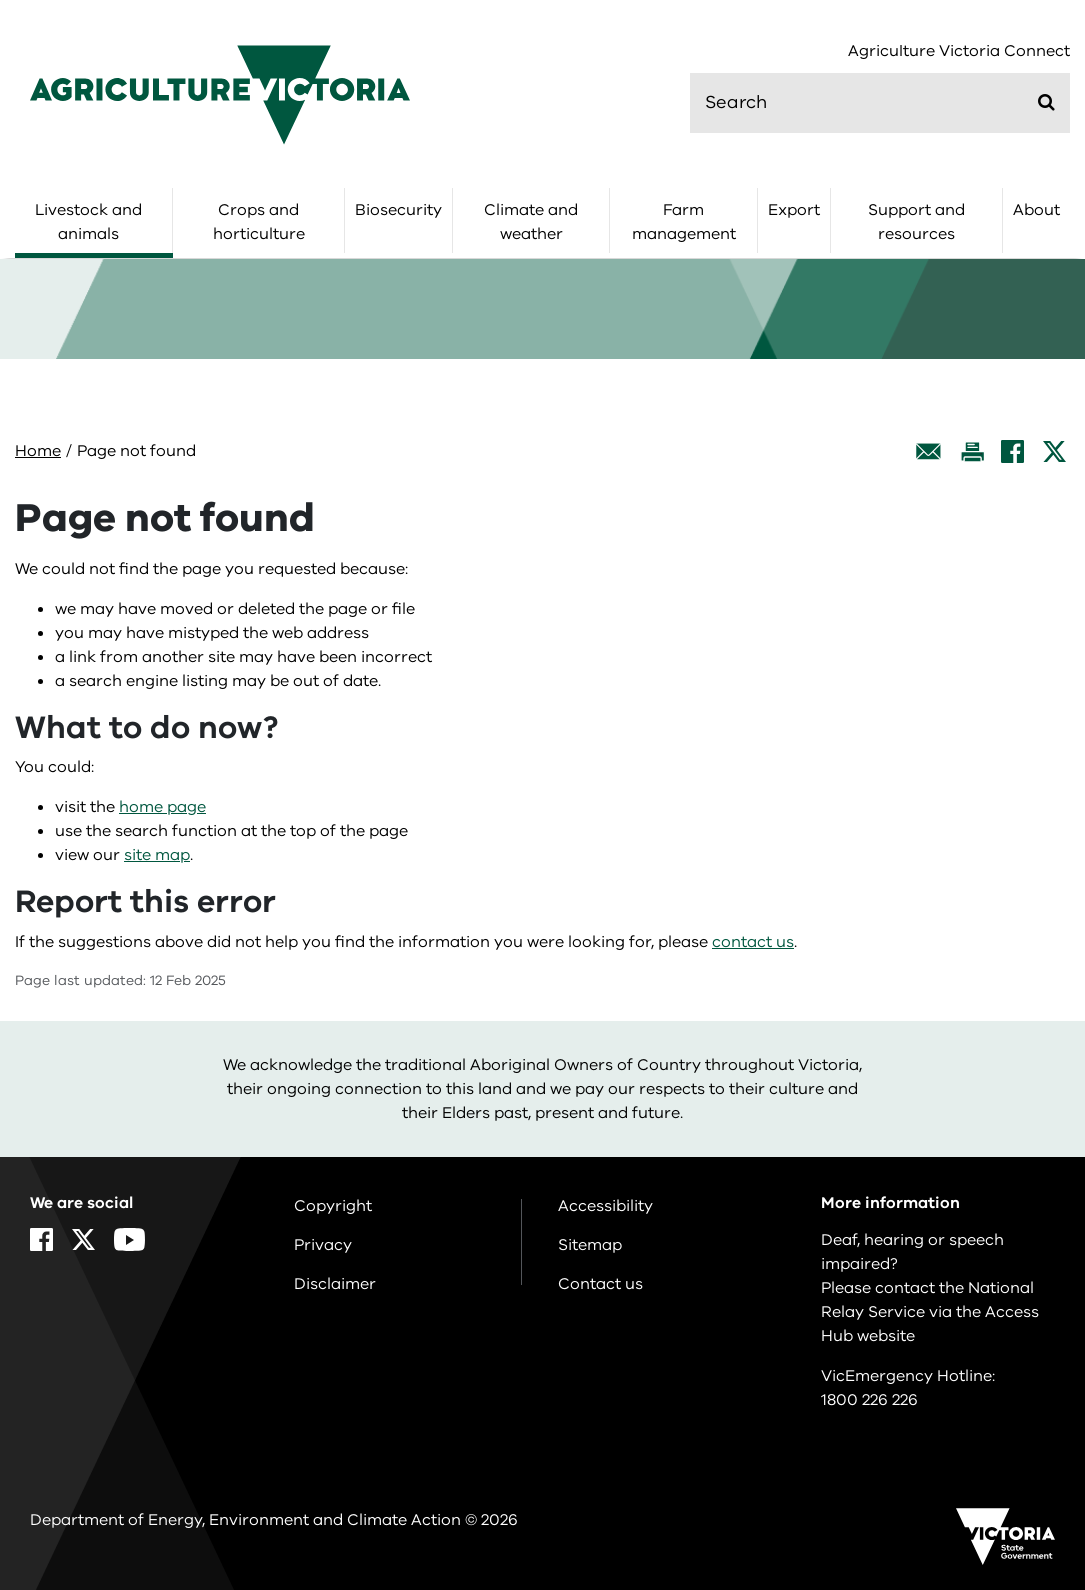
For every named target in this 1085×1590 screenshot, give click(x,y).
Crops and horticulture (259, 222)
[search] (880, 103)
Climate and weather (531, 222)
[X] (1054, 451)
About (1036, 210)
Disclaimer (335, 1284)
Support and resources (916, 222)
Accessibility (605, 1206)
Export (794, 210)
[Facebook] (1012, 451)
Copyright (333, 1206)
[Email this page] (929, 451)
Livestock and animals (88, 222)
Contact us (600, 1284)
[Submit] (1046, 102)
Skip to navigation (0, 0)
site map (157, 855)
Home (38, 451)
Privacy (323, 1245)
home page (162, 807)
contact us (753, 942)
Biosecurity (398, 210)
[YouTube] (129, 1239)
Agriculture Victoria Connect (959, 51)
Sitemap (590, 1245)
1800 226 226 (869, 1400)
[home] (220, 94)
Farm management (684, 222)
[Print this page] (972, 451)
